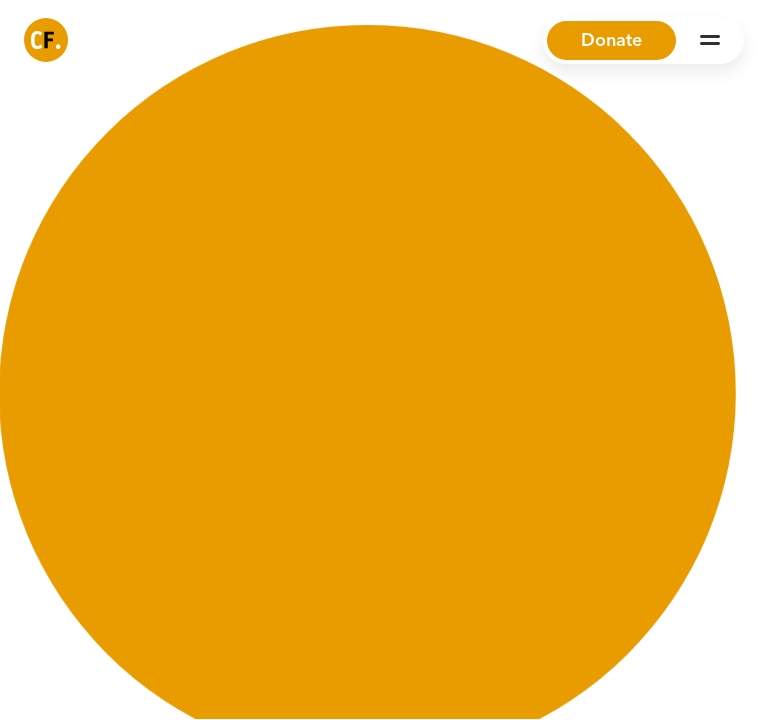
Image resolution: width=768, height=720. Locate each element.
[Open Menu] (710, 40)
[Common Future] (46, 40)
